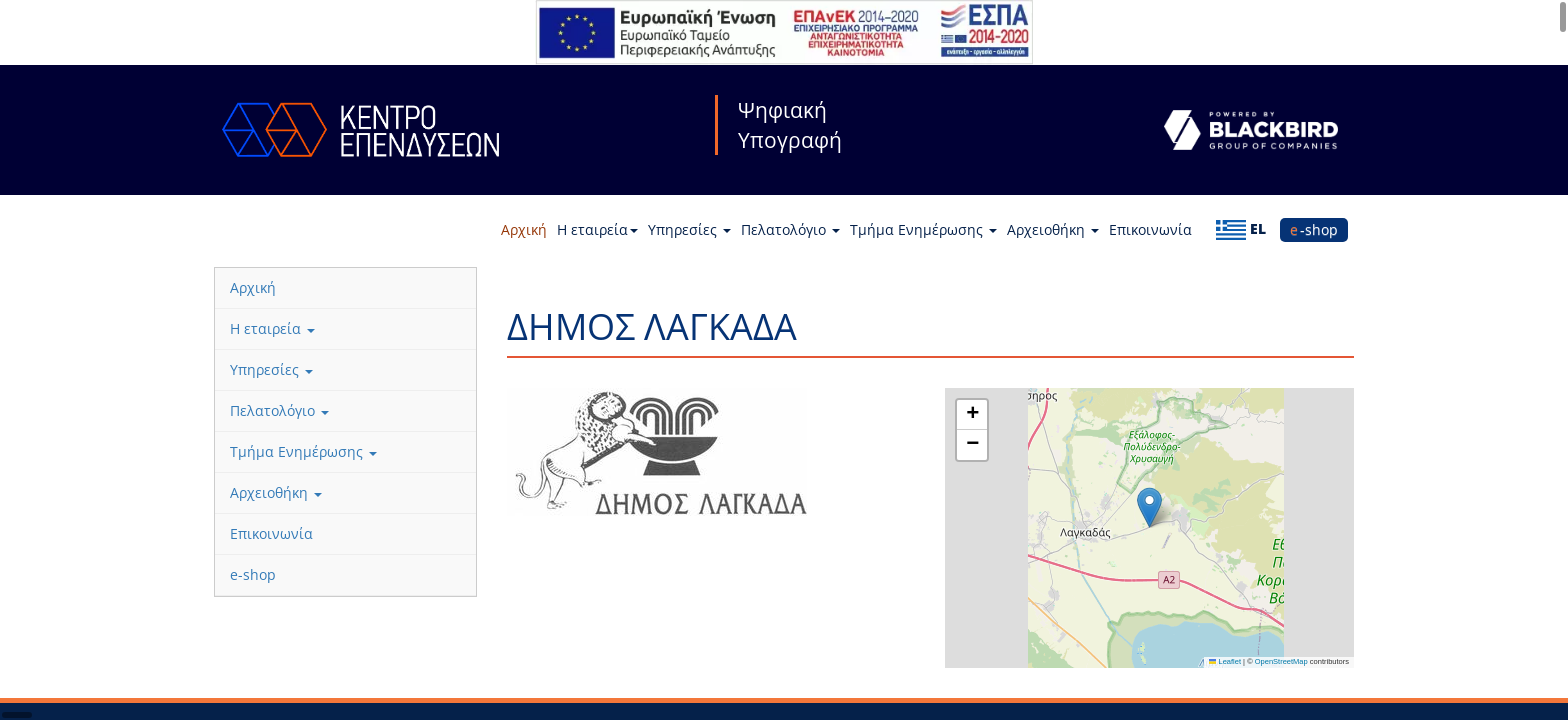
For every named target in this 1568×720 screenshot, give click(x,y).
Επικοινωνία (1150, 229)
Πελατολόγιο (790, 229)
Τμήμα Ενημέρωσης (923, 229)
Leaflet (1225, 661)
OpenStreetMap (1281, 661)
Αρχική (524, 229)
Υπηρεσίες (689, 229)
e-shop (1314, 229)
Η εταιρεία (597, 229)
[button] (1149, 507)
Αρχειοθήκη (1053, 229)
